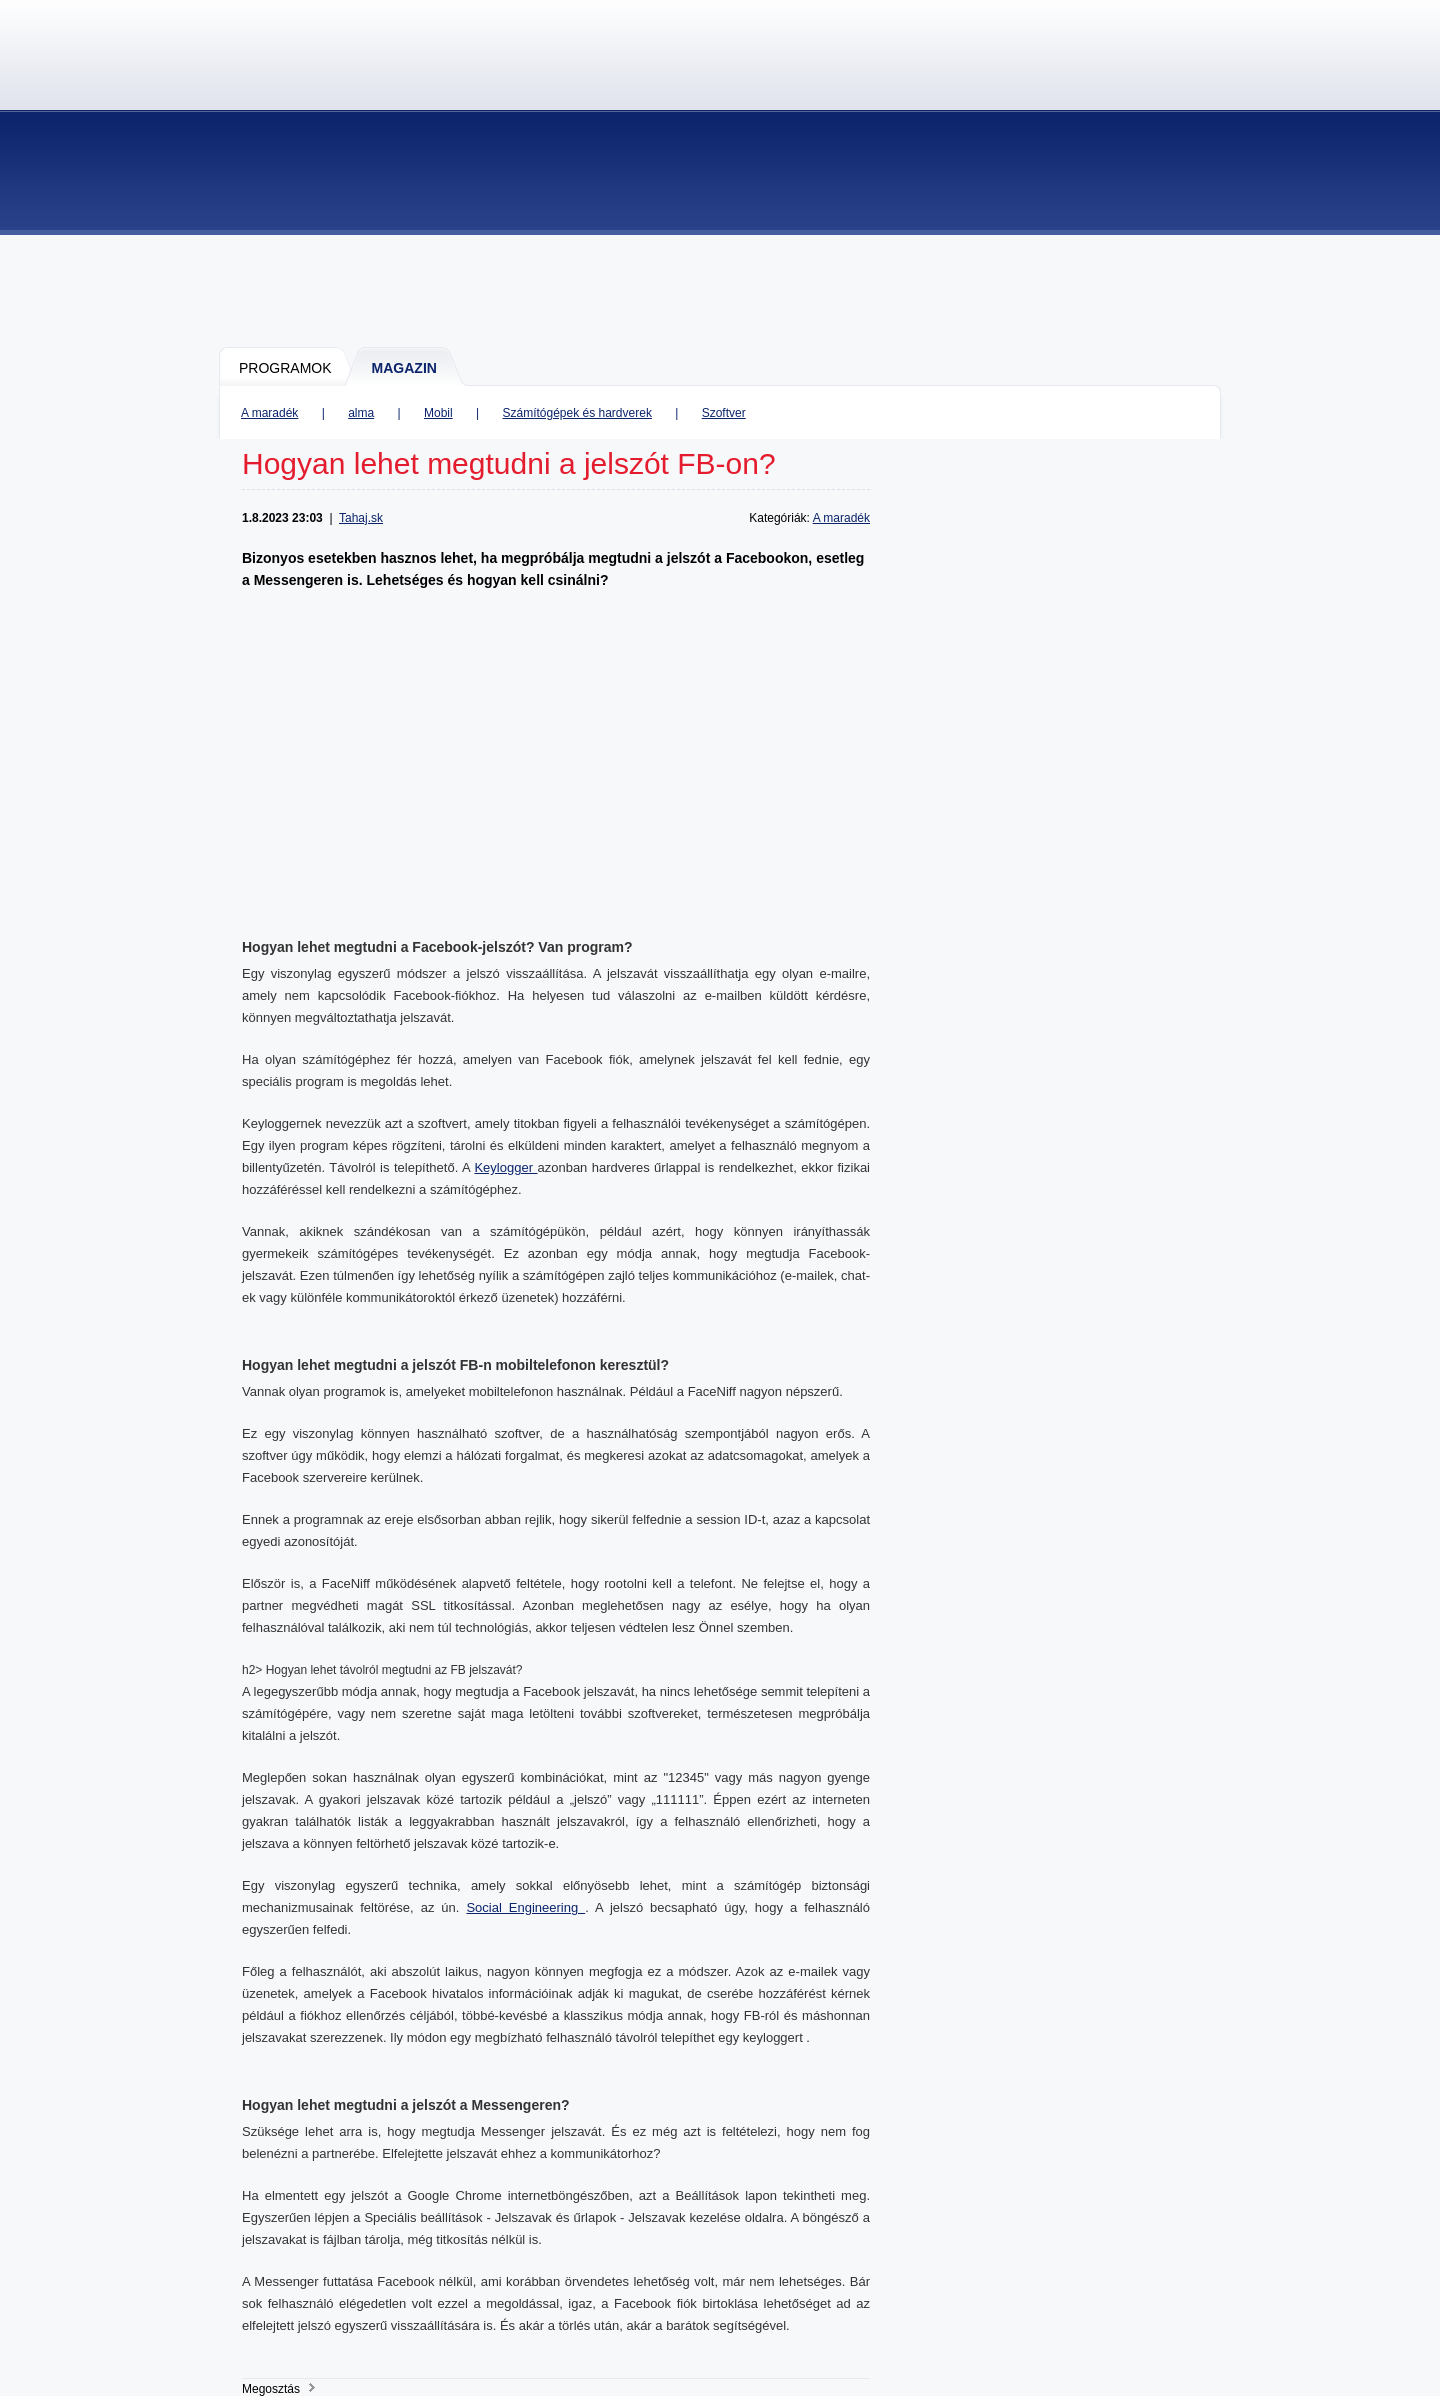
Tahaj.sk (361, 518)
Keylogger (505, 1167)
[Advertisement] (721, 290)
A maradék (269, 413)
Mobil (438, 413)
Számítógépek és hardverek (576, 413)
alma (361, 413)
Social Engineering (525, 1907)
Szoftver (724, 413)
